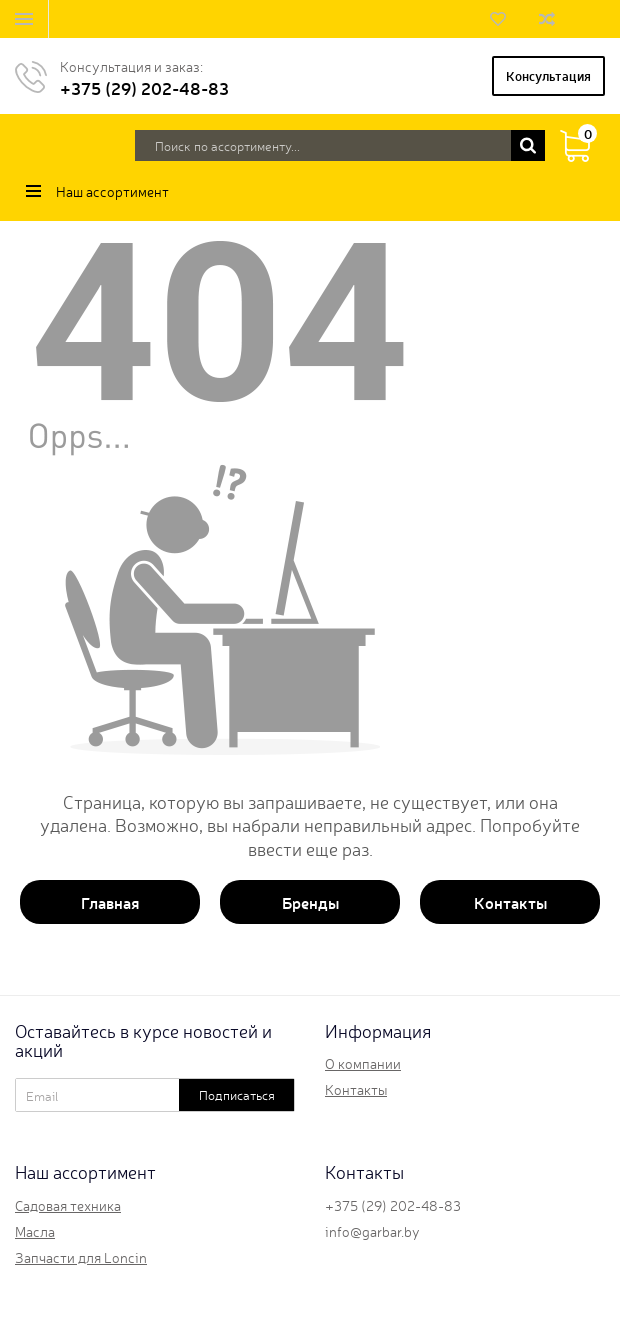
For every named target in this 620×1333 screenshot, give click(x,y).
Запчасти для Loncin (81, 1257)
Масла (35, 1231)
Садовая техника (68, 1205)
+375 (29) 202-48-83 (144, 87)
